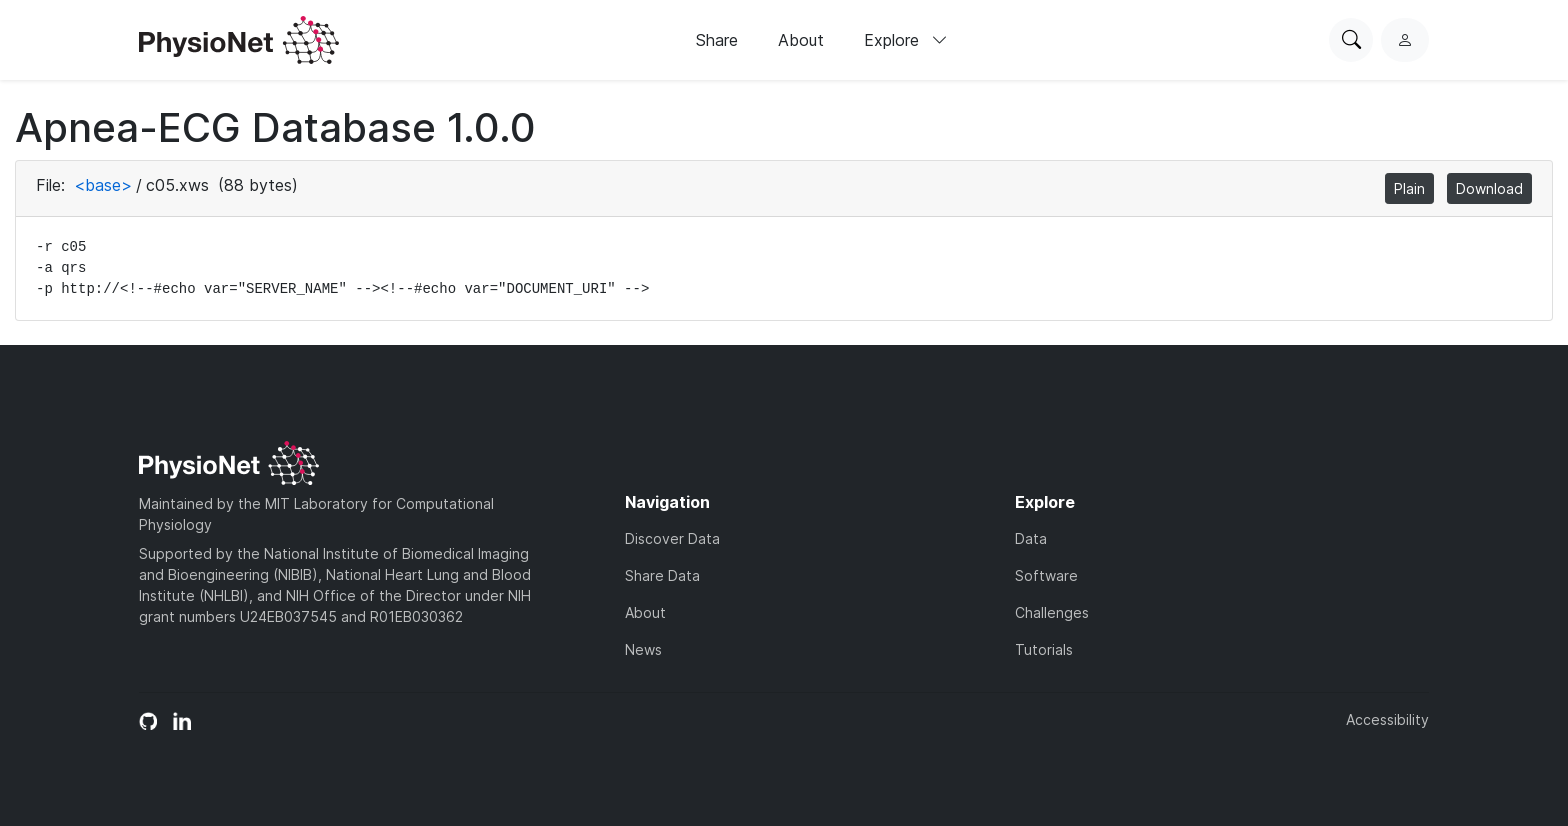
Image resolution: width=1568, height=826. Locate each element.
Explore (906, 40)
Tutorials (1044, 649)
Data (1031, 538)
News (643, 649)
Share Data (662, 575)
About (801, 40)
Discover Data (672, 538)
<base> (103, 185)
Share (717, 40)
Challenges (1052, 612)
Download (1489, 188)
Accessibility (1387, 719)
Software (1046, 575)
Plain (1409, 188)
